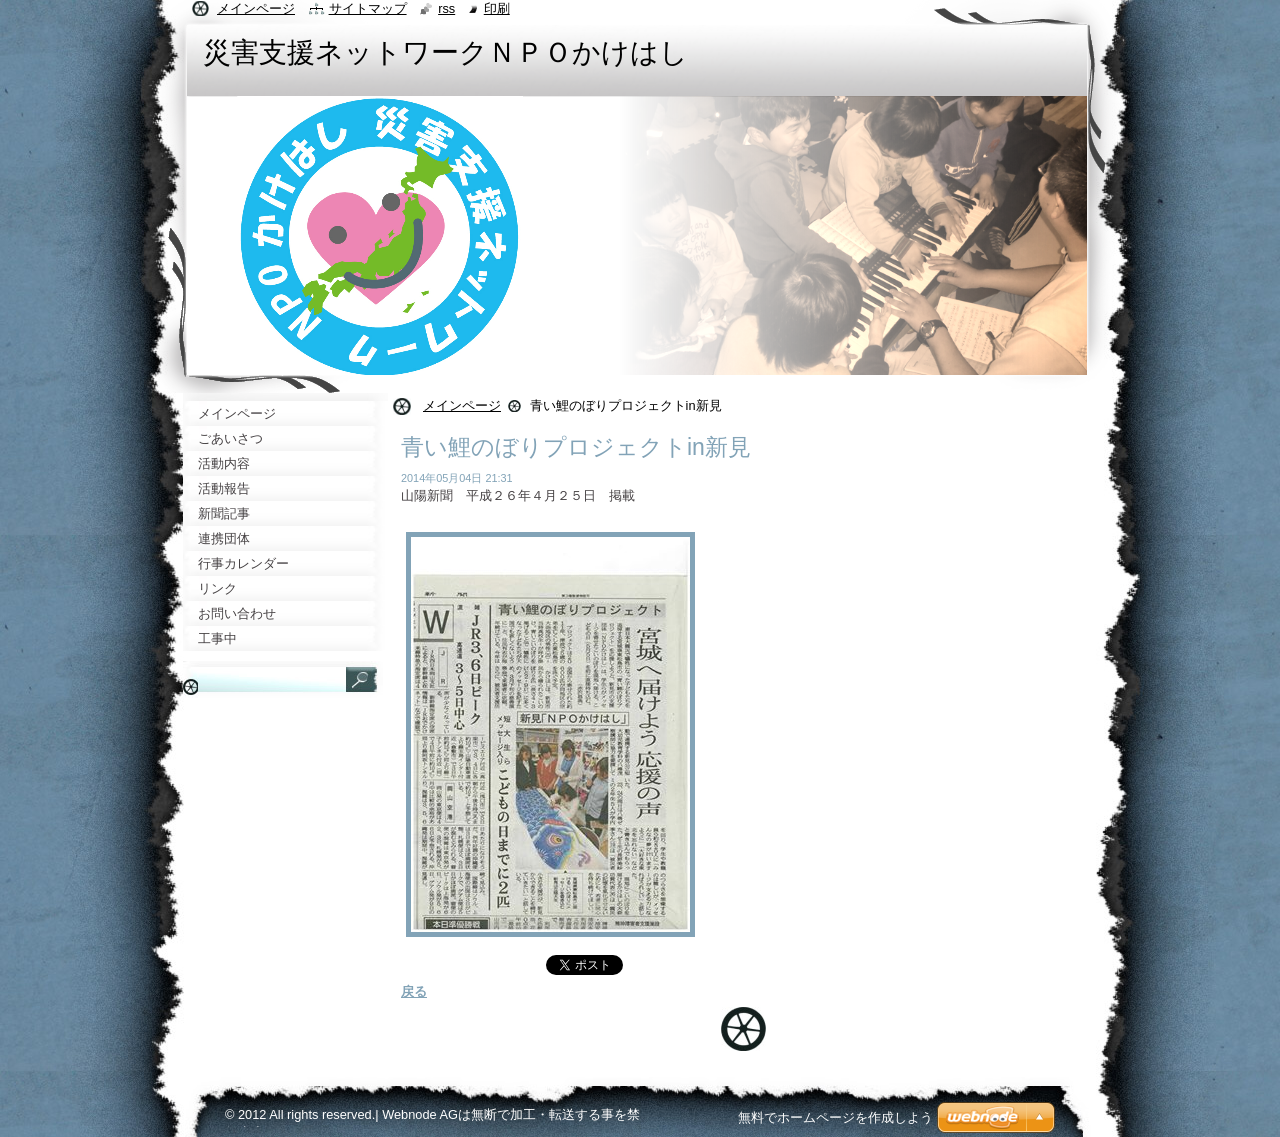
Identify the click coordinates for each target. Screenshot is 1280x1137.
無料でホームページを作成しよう (835, 1117)
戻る (414, 991)
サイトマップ (368, 8)
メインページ (462, 405)
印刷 (497, 8)
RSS (446, 8)
